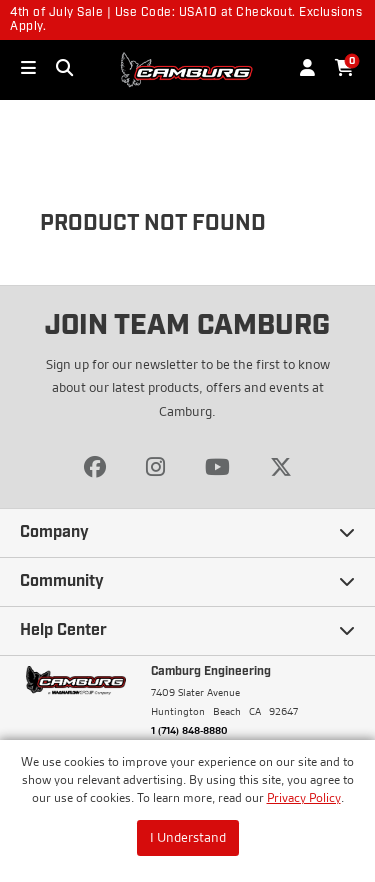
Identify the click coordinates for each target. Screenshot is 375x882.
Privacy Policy (304, 797)
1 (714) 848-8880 (189, 730)
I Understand (188, 837)
